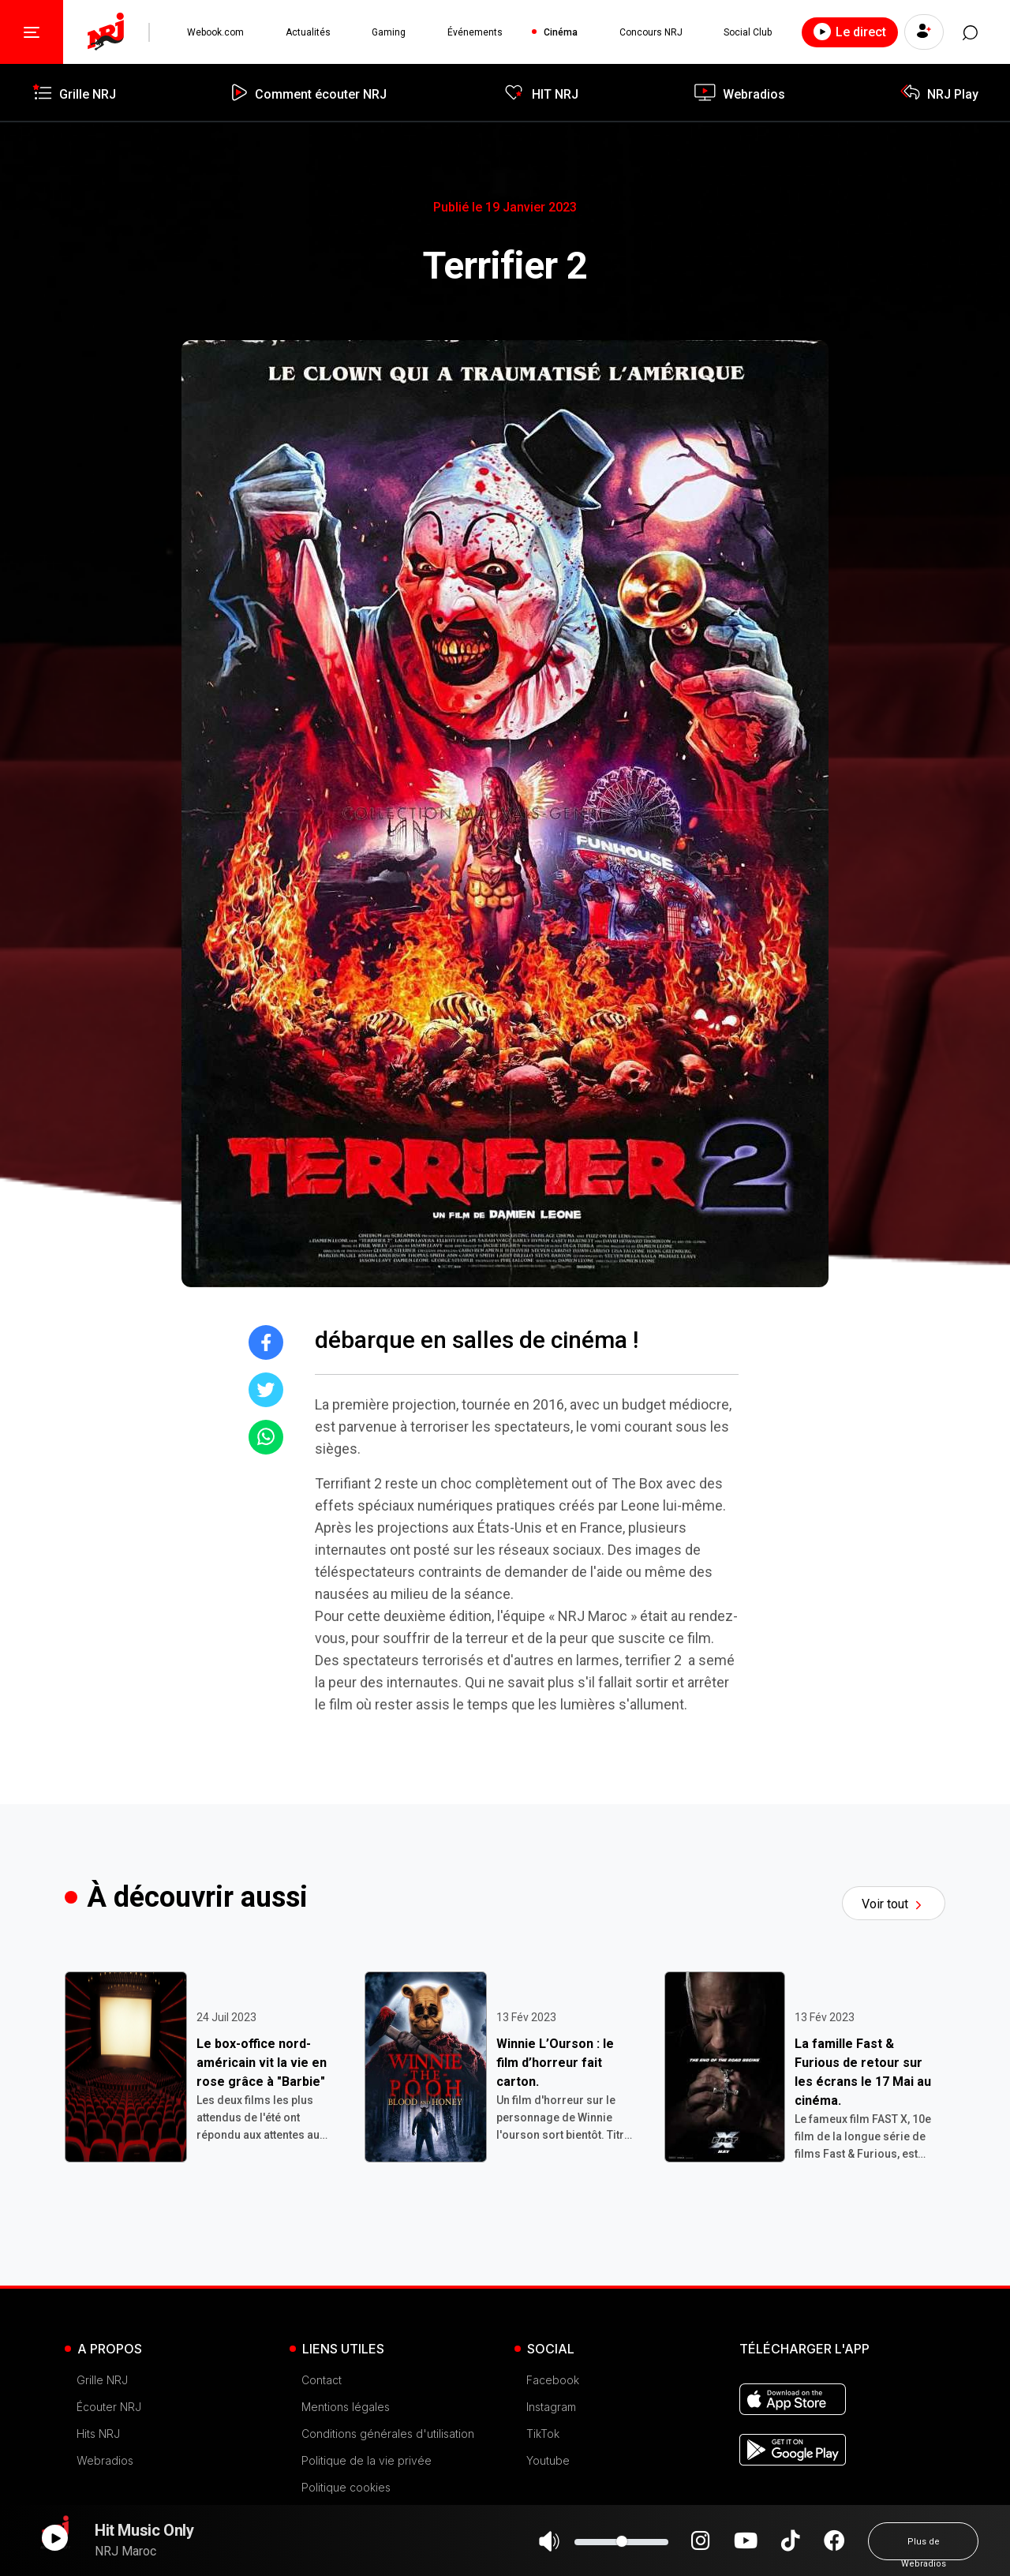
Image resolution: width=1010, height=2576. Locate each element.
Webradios (105, 2460)
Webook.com (215, 32)
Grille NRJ (102, 2380)
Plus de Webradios (923, 2548)
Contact (321, 2380)
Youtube (548, 2460)
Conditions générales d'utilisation (387, 2433)
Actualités (308, 32)
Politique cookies (346, 2487)
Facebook (552, 2380)
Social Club (748, 32)
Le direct (849, 31)
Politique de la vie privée (366, 2460)
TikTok (542, 2433)
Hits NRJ (98, 2433)
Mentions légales (345, 2406)
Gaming (389, 32)
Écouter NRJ (109, 2406)
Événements (475, 32)
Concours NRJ (650, 32)
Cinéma (561, 32)
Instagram (551, 2406)
